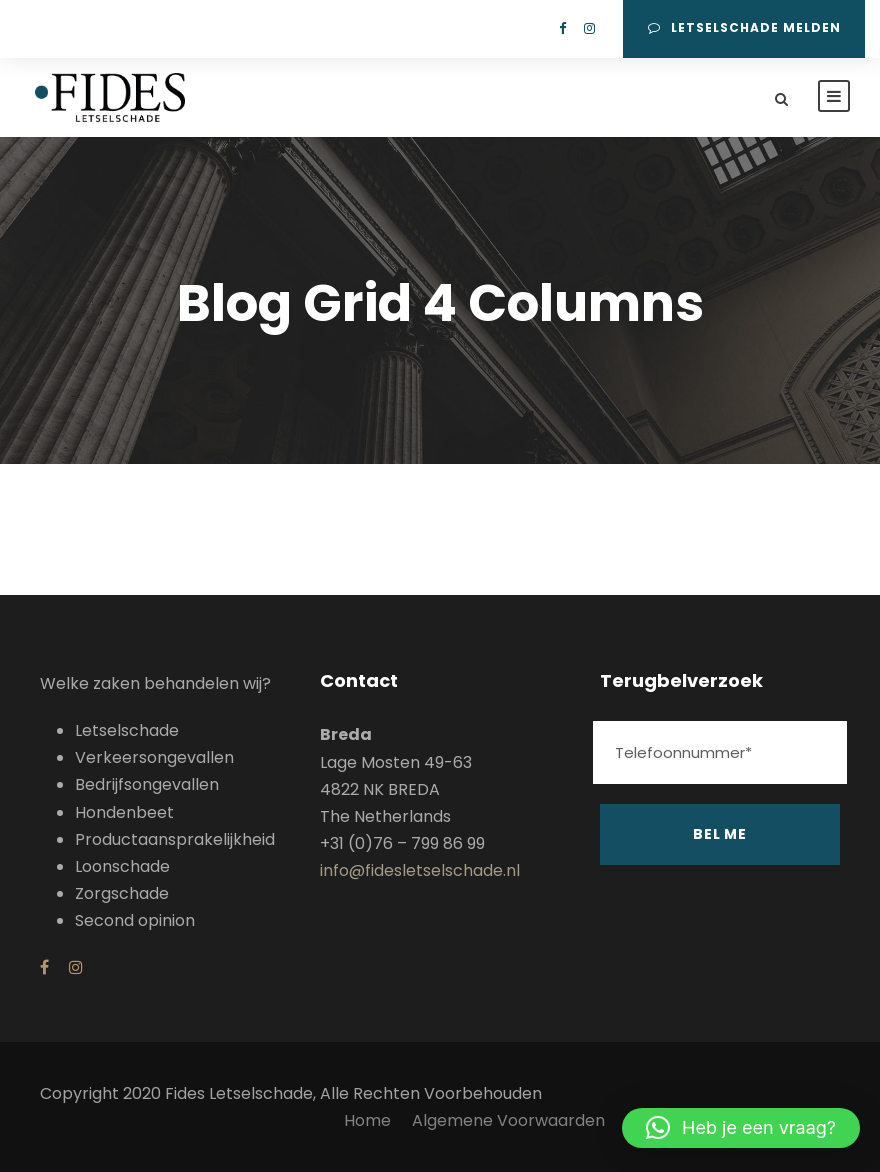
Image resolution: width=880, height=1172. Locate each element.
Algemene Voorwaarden (510, 1120)
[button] (741, 1128)
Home (367, 1120)
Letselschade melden (744, 27)
